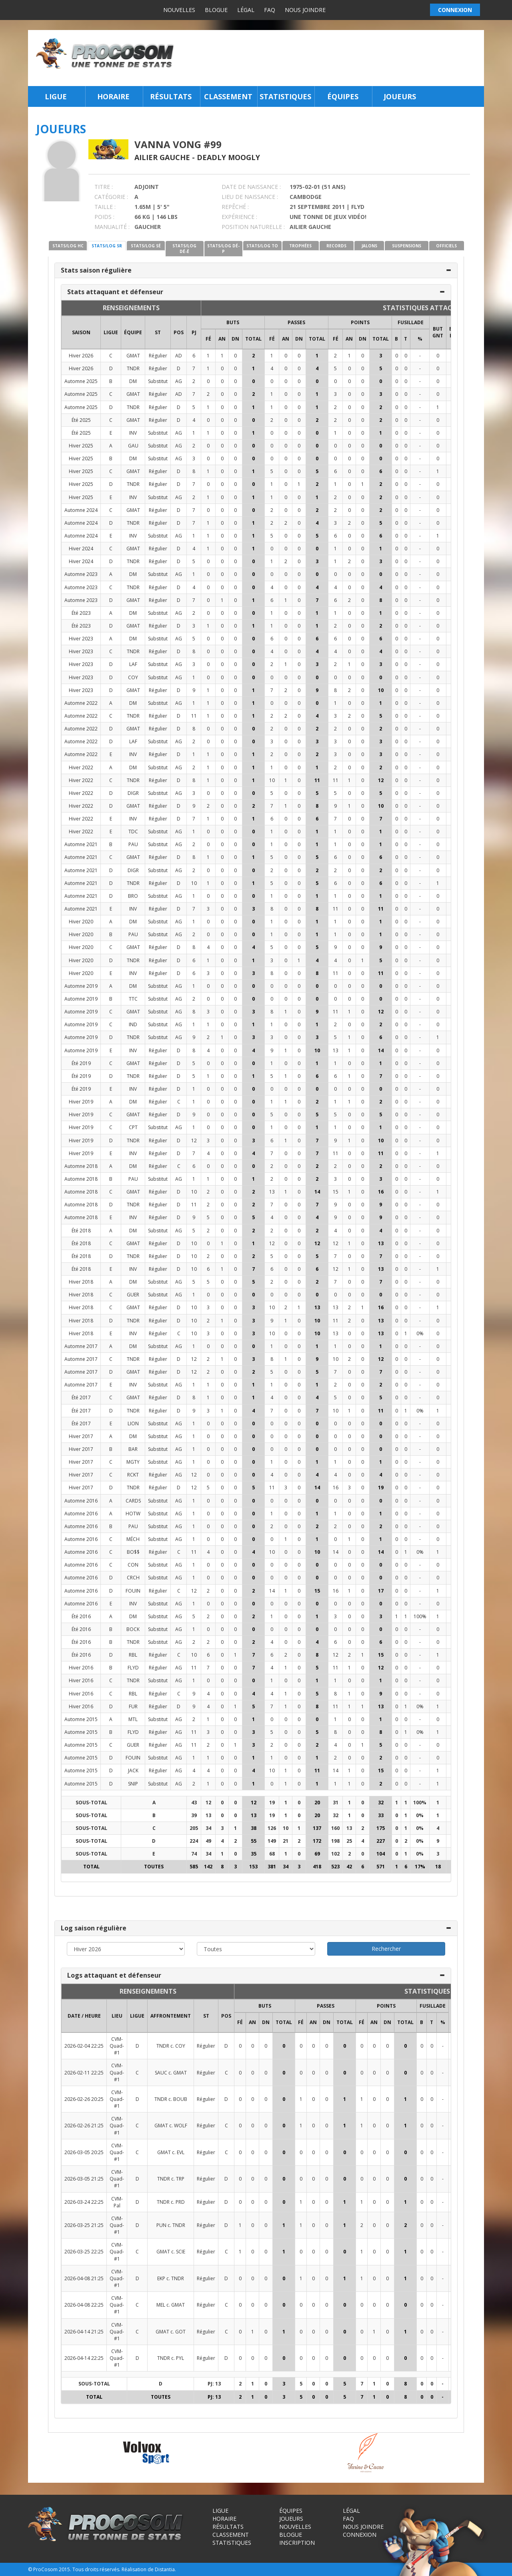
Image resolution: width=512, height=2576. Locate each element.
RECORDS (336, 246)
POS (179, 332)
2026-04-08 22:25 (84, 2304)
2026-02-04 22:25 (84, 2045)
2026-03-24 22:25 (84, 2202)
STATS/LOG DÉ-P (223, 248)
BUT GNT (437, 332)
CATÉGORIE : (111, 197)
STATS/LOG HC (68, 246)
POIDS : (104, 217)
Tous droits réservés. (96, 2569)
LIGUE (111, 332)
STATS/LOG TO (262, 246)
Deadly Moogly (228, 157)
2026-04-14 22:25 (84, 2358)
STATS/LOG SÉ (146, 246)
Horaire (113, 96)
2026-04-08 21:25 (84, 2278)
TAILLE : (105, 207)
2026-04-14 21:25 (84, 2331)
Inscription (297, 2542)
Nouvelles (179, 10)
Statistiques (285, 96)
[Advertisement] (331, 58)
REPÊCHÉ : (235, 207)
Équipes (342, 96)
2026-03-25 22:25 (84, 2251)
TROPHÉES (300, 246)
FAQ (269, 10)
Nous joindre (305, 10)
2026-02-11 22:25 (84, 2072)
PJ (194, 332)
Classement (228, 96)
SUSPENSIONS (406, 246)
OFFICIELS (446, 246)
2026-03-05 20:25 (84, 2152)
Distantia (165, 2569)
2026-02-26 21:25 (84, 2125)
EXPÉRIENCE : (239, 217)
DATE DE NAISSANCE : (251, 187)
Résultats (171, 96)
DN (235, 338)
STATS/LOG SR (107, 246)
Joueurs (400, 96)
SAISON (81, 332)
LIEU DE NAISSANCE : (250, 197)
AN (222, 338)
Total (253, 338)
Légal (245, 10)
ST (158, 332)
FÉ (208, 338)
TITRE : (103, 187)
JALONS (369, 246)
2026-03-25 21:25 (84, 2225)
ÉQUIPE (133, 332)
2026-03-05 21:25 (84, 2178)
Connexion (359, 2534)
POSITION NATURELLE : (253, 227)
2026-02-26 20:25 (84, 2099)
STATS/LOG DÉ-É (184, 248)
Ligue (56, 96)
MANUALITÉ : (112, 227)
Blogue (216, 10)
